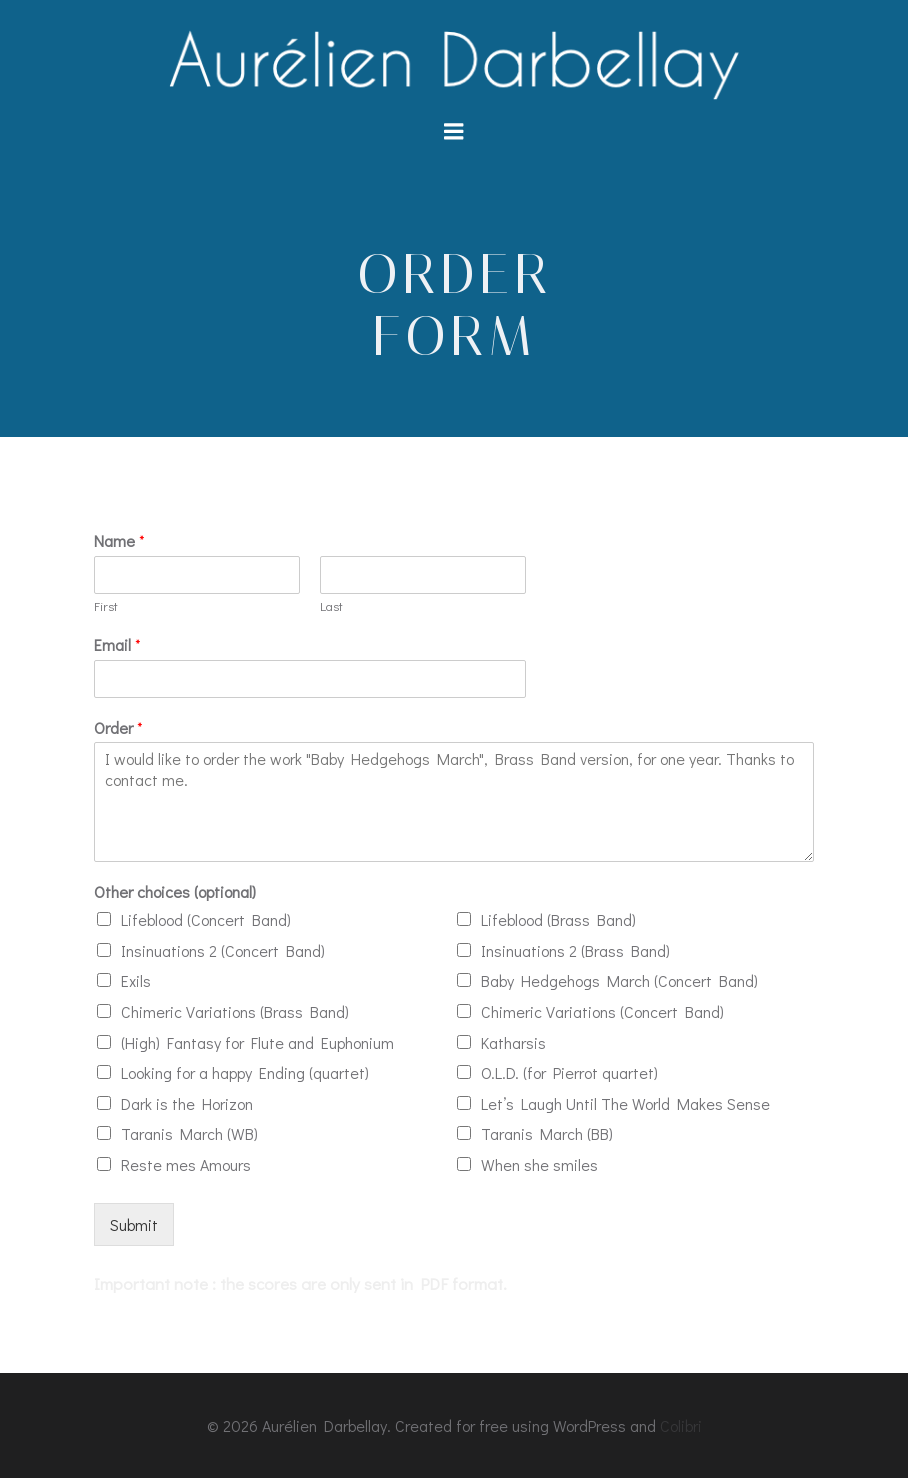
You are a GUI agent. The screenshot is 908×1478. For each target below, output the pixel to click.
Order (118, 728)
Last (331, 606)
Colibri (681, 1425)
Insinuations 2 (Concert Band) (223, 950)
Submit (134, 1224)
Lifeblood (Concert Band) (206, 919)
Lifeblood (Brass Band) (558, 919)
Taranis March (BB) (547, 1133)
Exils (136, 980)
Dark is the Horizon (187, 1103)
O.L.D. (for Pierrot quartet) (569, 1072)
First (106, 606)
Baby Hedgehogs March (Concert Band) (619, 980)
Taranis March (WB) (189, 1133)
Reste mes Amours (186, 1164)
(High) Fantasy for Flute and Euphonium (257, 1042)
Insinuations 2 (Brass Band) (575, 950)
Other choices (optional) (175, 892)
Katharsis (513, 1042)
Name (119, 541)
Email (117, 645)
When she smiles (539, 1164)
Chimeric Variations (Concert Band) (602, 1011)
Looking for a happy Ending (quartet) (245, 1072)
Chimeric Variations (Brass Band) (235, 1011)
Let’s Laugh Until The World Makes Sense (625, 1103)
